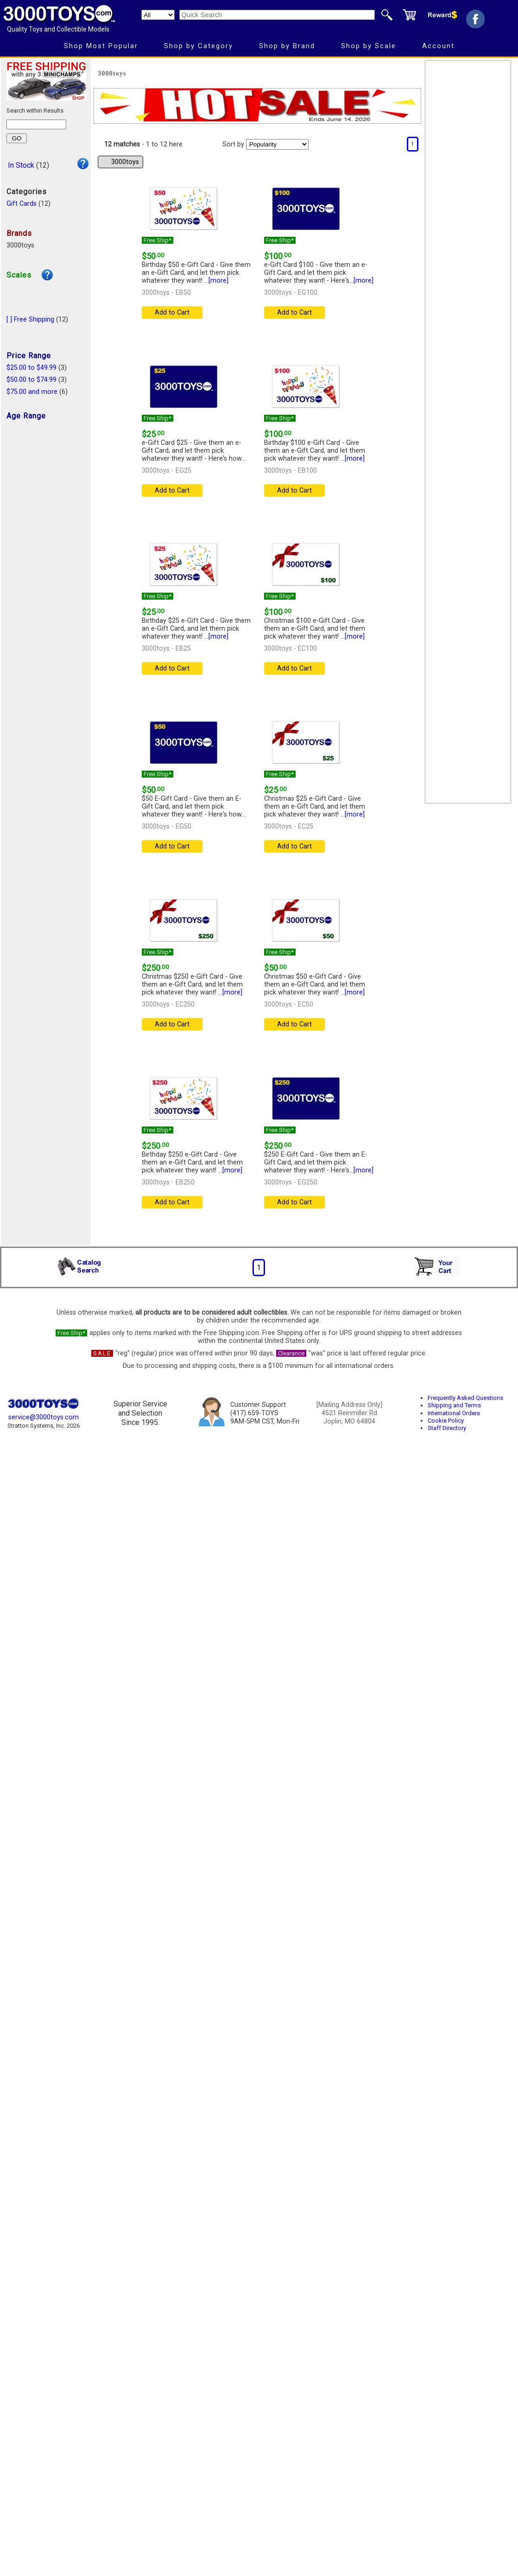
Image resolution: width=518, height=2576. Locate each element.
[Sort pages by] (277, 144)
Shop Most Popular (101, 46)
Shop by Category (198, 46)
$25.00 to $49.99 (31, 368)
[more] (218, 281)
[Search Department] (158, 15)
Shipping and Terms (454, 1405)
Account (438, 46)
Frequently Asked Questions (465, 1397)
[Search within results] (36, 124)
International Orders (454, 1413)
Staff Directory (447, 1427)
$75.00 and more (31, 392)
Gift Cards (21, 204)
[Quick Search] (277, 15)
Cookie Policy (446, 1420)
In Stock (21, 165)
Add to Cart (172, 312)
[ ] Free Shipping (30, 319)
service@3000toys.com (43, 1417)
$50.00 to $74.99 (31, 380)
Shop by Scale (368, 46)
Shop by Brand (287, 46)
